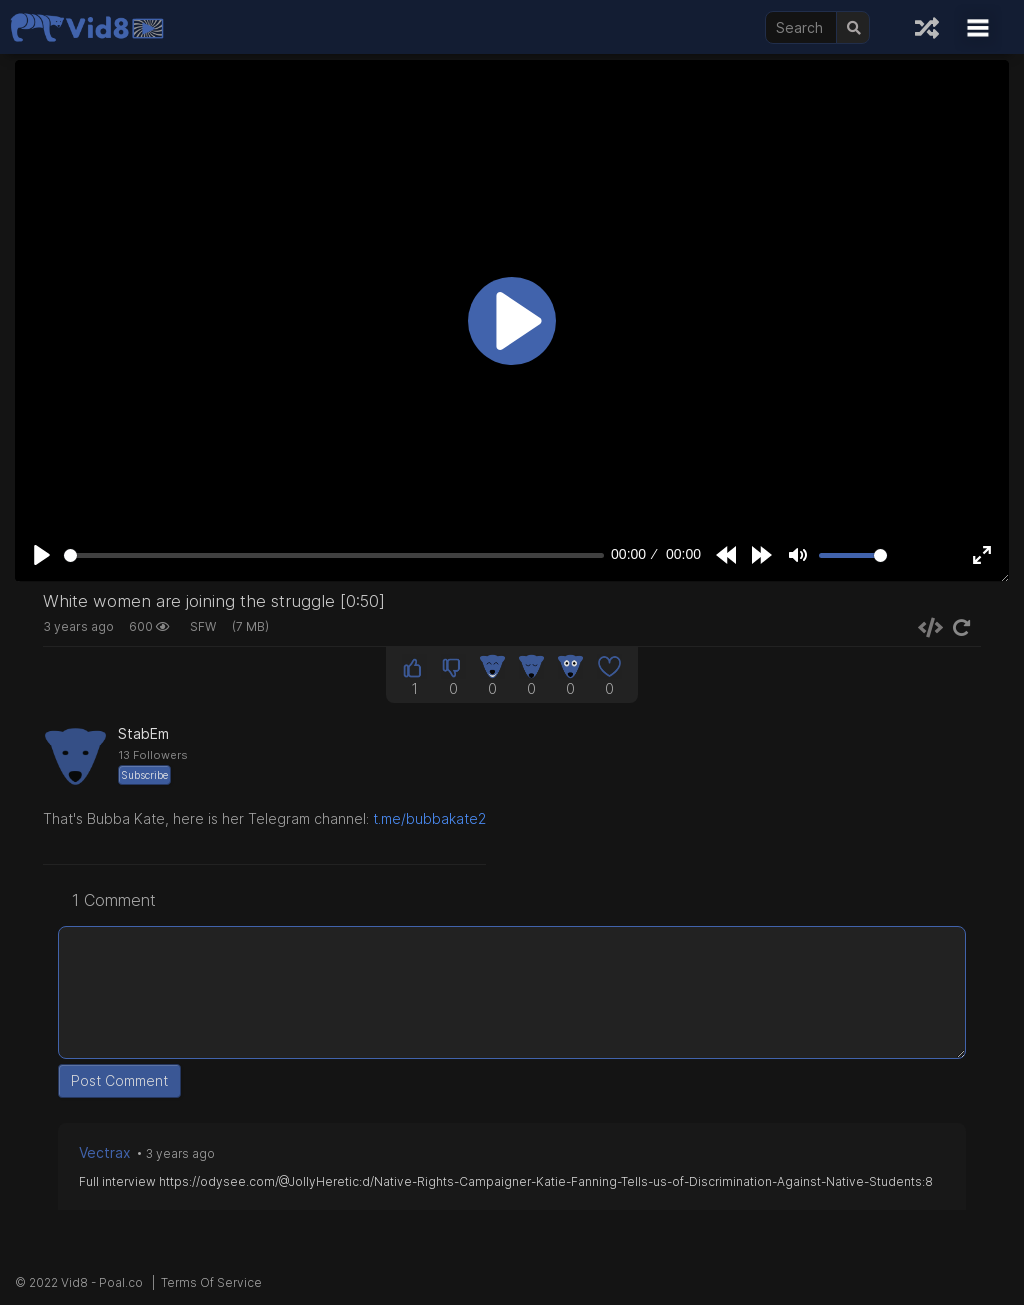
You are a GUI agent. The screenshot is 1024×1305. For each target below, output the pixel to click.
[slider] (334, 555)
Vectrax (105, 1152)
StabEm (143, 733)
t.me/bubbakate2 (429, 818)
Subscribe (144, 775)
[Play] (42, 555)
